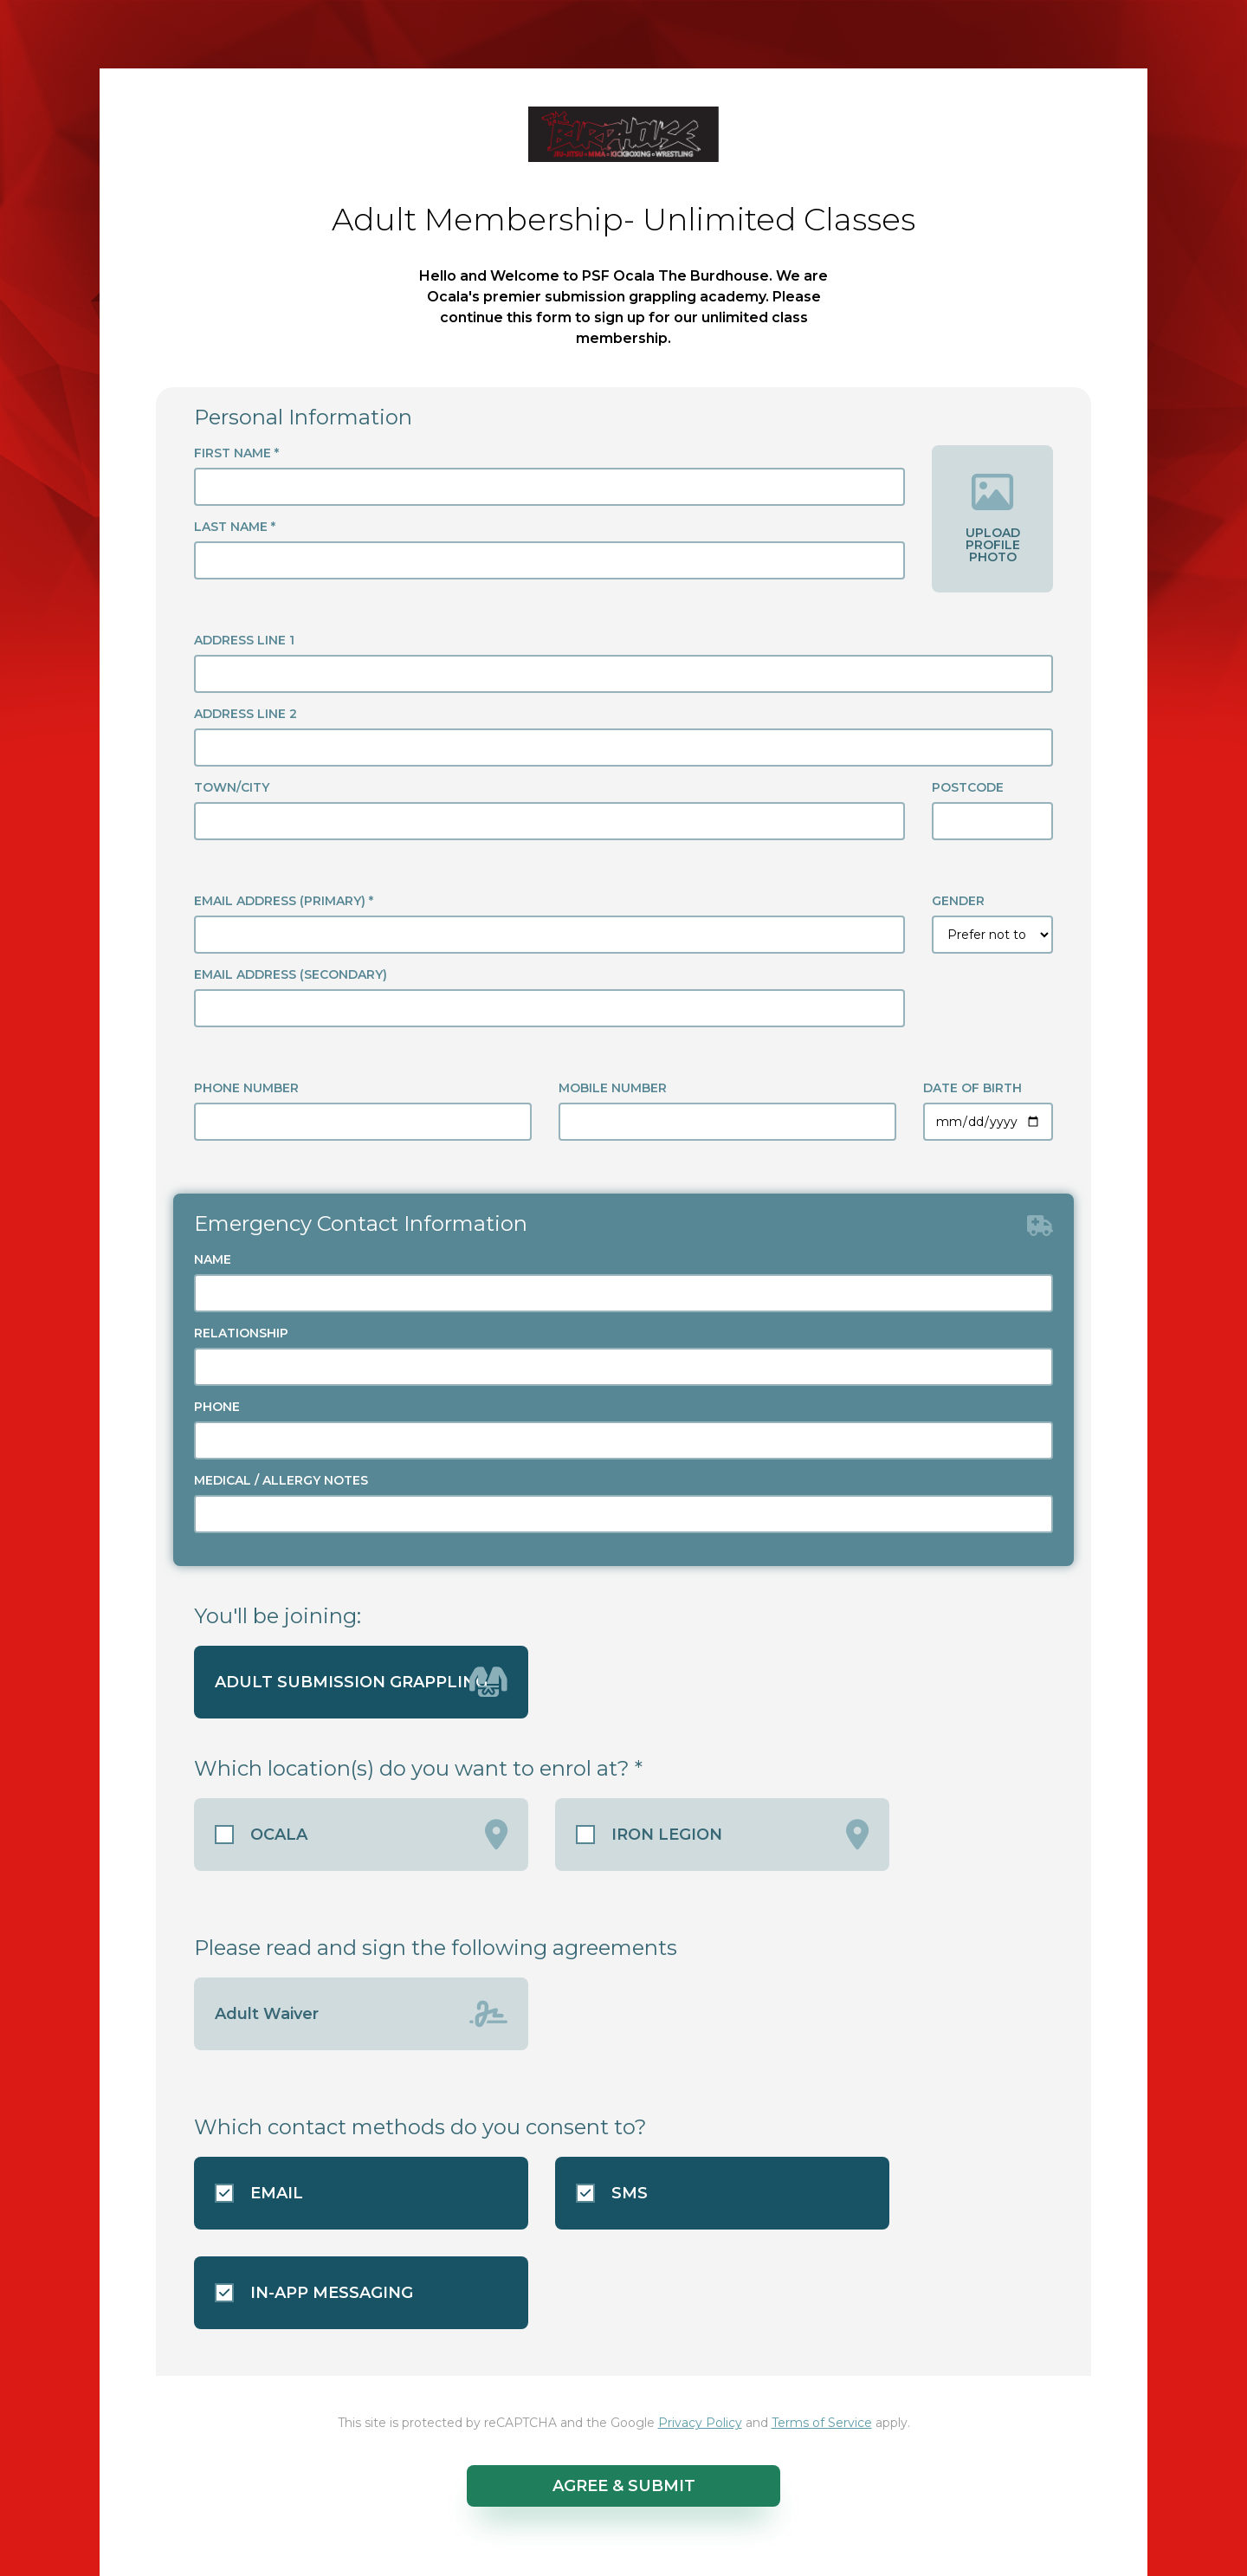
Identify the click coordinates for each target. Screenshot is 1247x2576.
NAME (212, 1259)
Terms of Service (822, 2422)
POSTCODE (968, 787)
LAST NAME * (234, 526)
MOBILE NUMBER (613, 1088)
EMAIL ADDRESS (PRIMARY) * (283, 901)
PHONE (217, 1406)
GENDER (958, 901)
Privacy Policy (700, 2422)
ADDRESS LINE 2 (245, 714)
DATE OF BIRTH (972, 1088)
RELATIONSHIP (241, 1333)
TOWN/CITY (231, 787)
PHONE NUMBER (246, 1088)
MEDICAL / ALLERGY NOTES (281, 1480)
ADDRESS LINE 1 (244, 640)
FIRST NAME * (236, 453)
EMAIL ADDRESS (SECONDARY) (290, 974)
